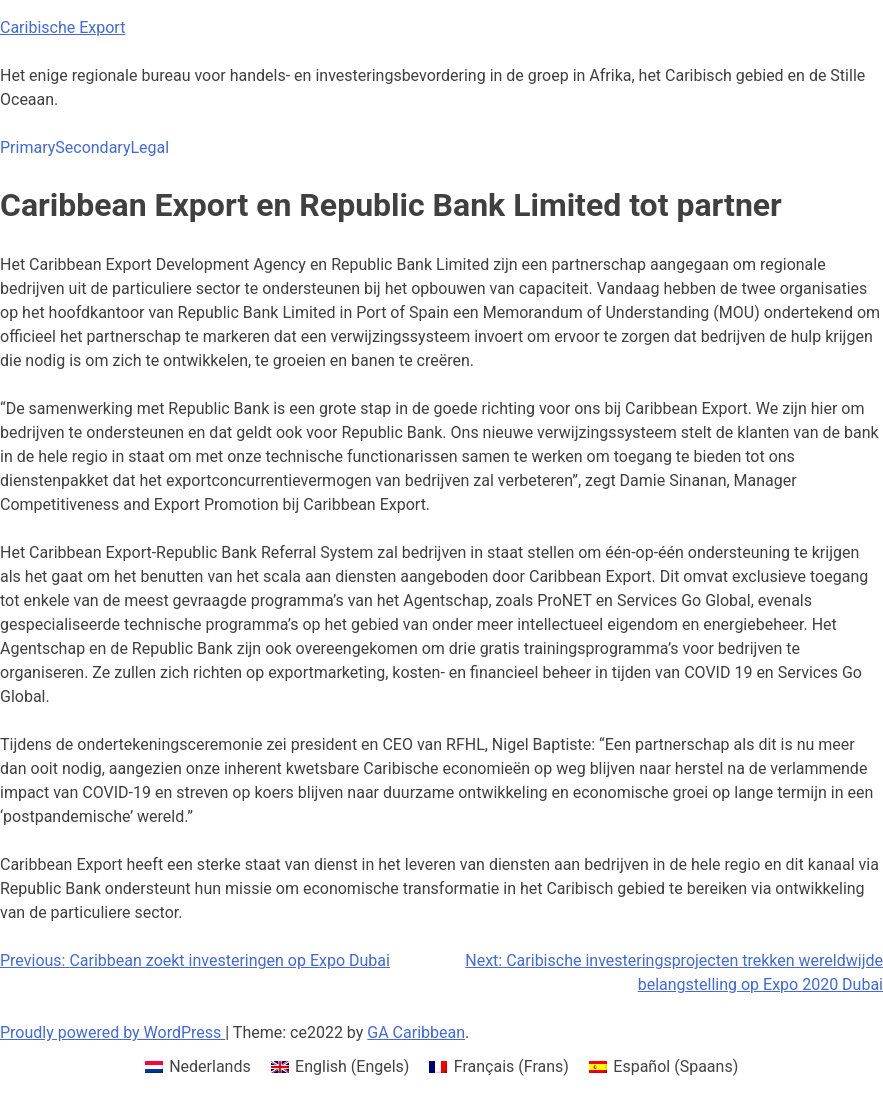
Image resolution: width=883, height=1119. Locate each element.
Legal (149, 147)
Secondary (92, 147)
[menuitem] (198, 1067)
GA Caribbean (416, 1032)
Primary (27, 147)
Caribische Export (62, 27)
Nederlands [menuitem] (210, 1066)
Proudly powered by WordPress (112, 1032)
